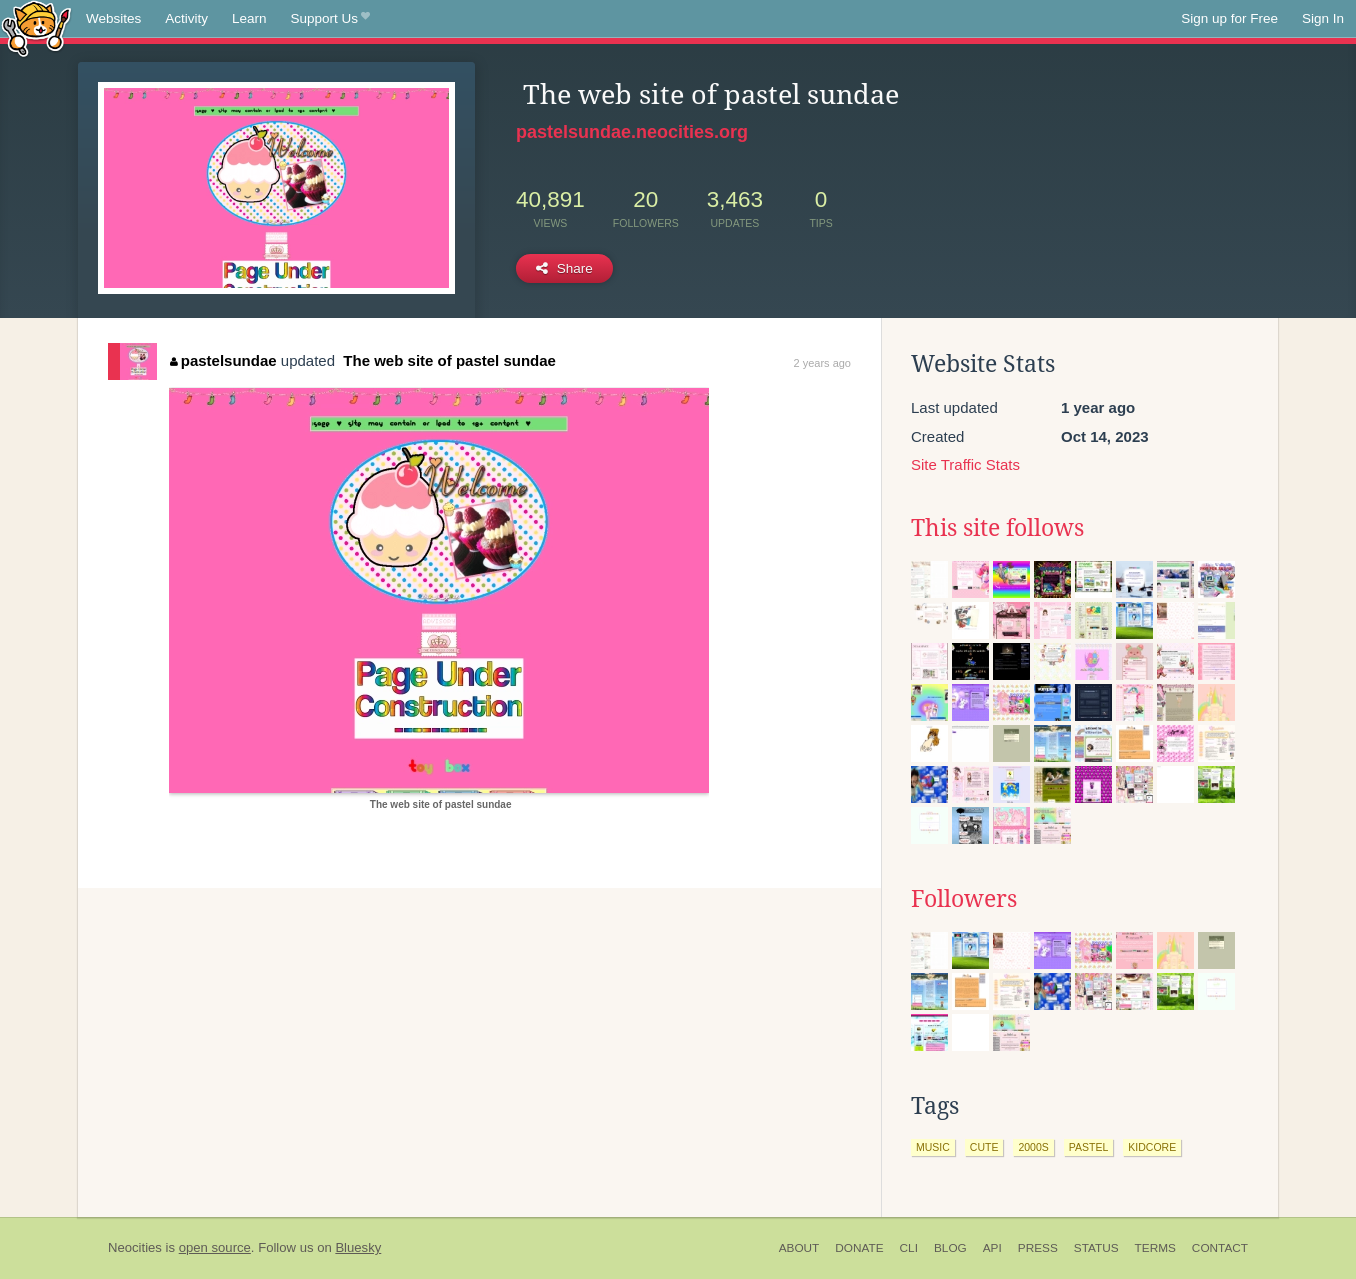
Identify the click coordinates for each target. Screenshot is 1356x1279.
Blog (950, 1248)
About (799, 1248)
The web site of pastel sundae (447, 360)
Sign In (1323, 18)
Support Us (330, 19)
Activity (186, 18)
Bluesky (358, 1247)
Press (1038, 1248)
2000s (1033, 1147)
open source (215, 1247)
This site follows (997, 528)
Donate (859, 1248)
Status (1096, 1248)
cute (984, 1147)
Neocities (135, 1247)
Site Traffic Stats (965, 464)
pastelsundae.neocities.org (632, 132)
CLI (909, 1248)
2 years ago (822, 363)
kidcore (1152, 1147)
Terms (1155, 1248)
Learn (249, 18)
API (992, 1248)
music (933, 1147)
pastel (1089, 1147)
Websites (113, 18)
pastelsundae (223, 360)
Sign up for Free (1229, 18)
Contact (1220, 1248)
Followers (964, 899)
